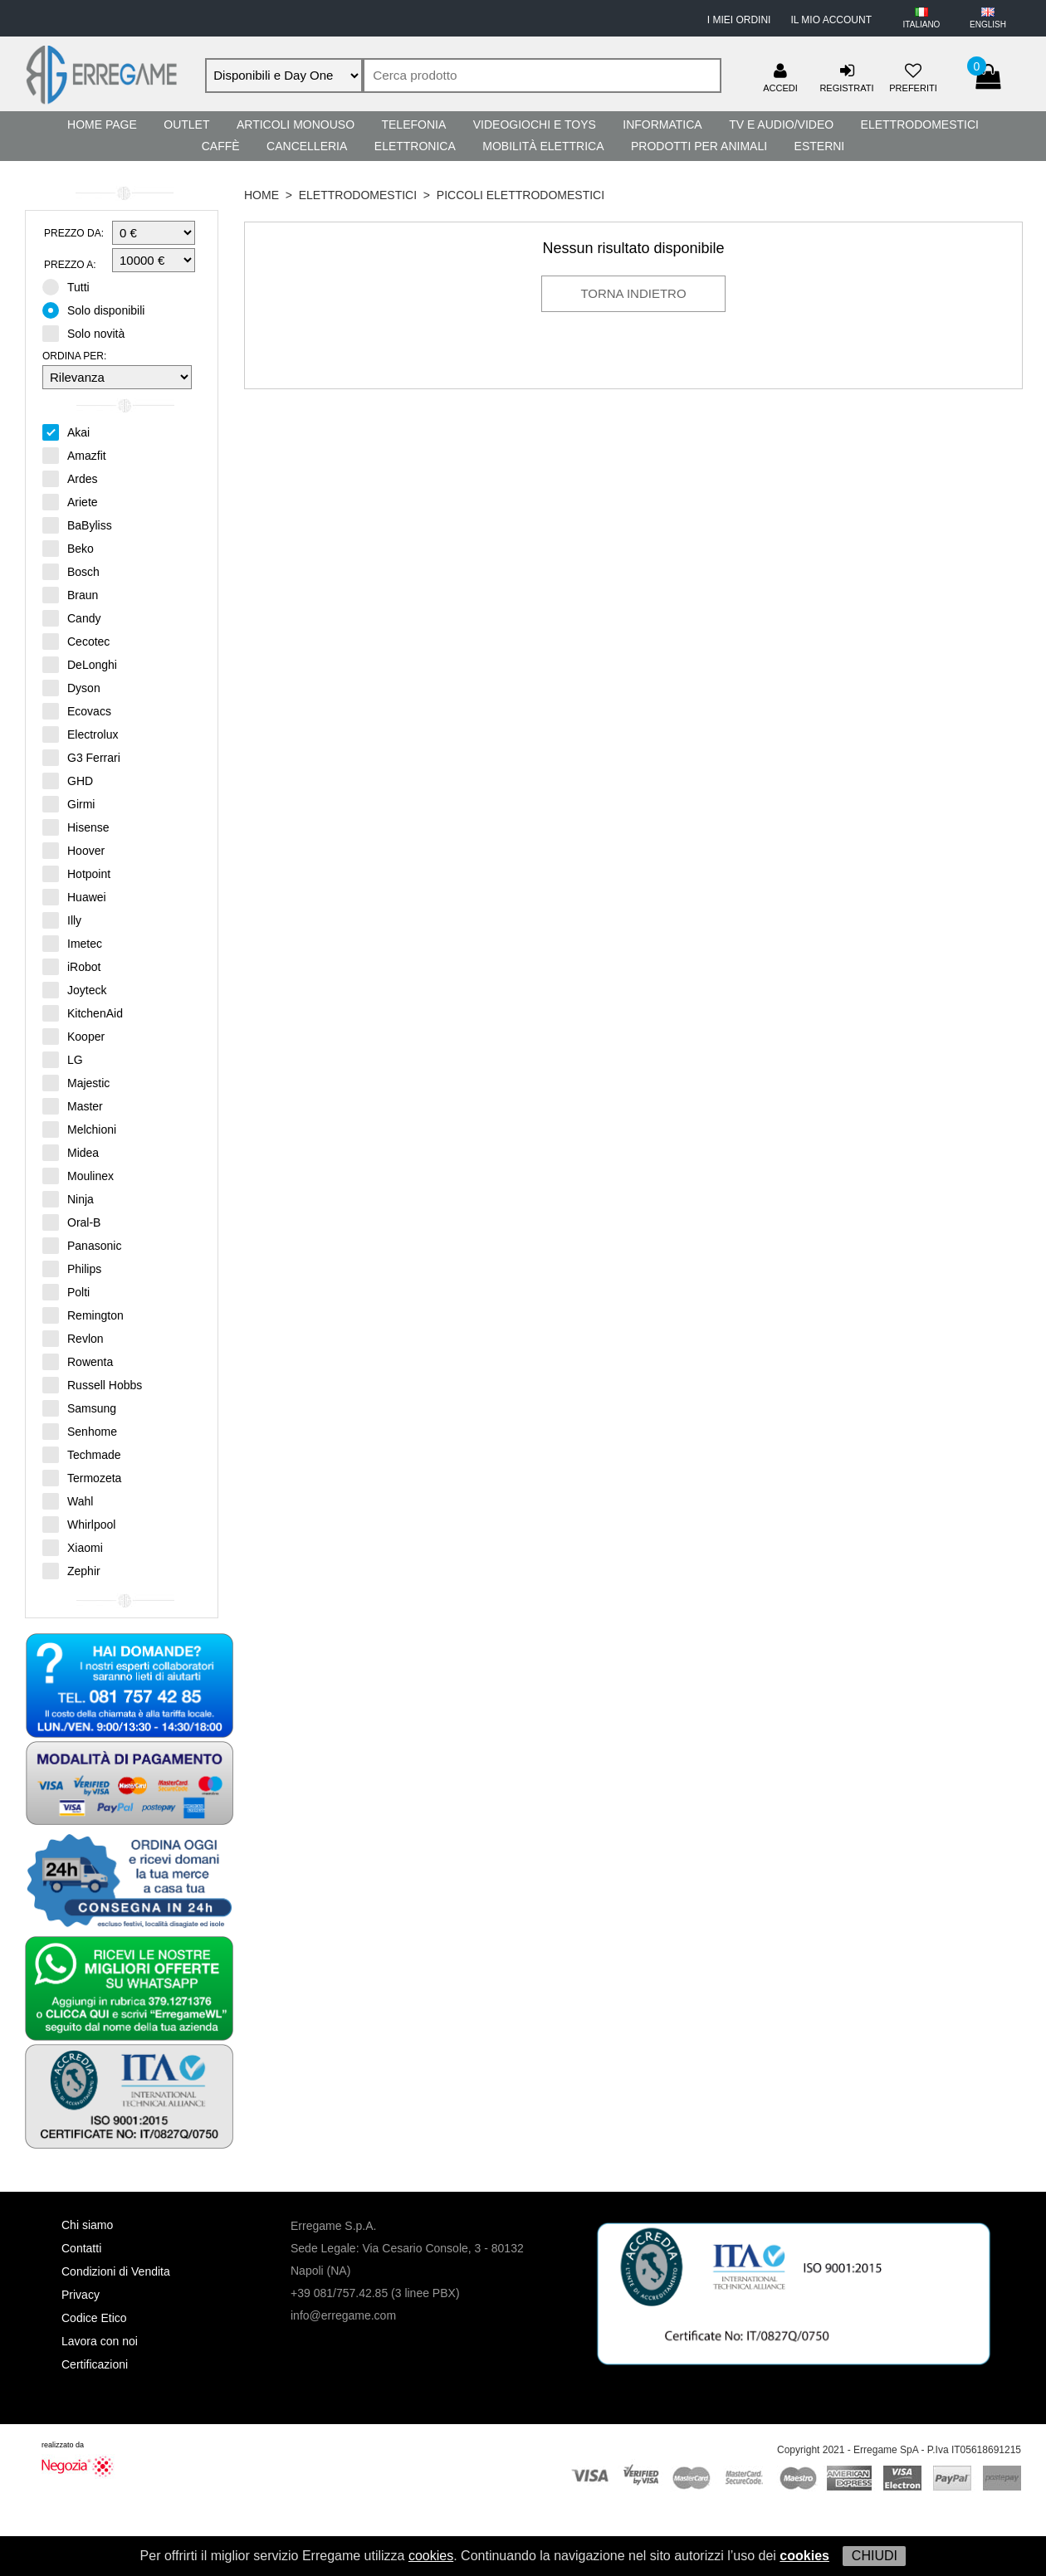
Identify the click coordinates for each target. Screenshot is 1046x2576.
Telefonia (413, 124)
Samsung (79, 1407)
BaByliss (77, 524)
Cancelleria (306, 146)
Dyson (71, 687)
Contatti (81, 2248)
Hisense (76, 826)
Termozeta (81, 1477)
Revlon (73, 1337)
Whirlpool (78, 1523)
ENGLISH (988, 24)
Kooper (73, 1035)
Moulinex (78, 1175)
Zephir (71, 1570)
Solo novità (88, 332)
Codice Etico (94, 2318)
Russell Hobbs (92, 1384)
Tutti (71, 286)
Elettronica (415, 146)
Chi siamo (87, 2225)
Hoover (73, 849)
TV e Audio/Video (781, 124)
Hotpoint (76, 873)
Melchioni (79, 1128)
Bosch (71, 571)
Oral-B (71, 1221)
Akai (66, 431)
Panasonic (81, 1244)
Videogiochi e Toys (534, 124)
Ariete (70, 501)
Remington (83, 1314)
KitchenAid (82, 1012)
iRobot (71, 966)
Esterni (819, 146)
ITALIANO (922, 24)
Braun (70, 594)
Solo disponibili (98, 309)
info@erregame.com (343, 2315)
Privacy (80, 2294)
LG (62, 1058)
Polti (66, 1291)
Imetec (72, 942)
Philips (71, 1268)
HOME (261, 195)
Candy (71, 617)
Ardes (70, 478)
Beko (68, 547)
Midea (70, 1151)
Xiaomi (72, 1546)
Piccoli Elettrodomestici (520, 195)
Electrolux (80, 733)
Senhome (79, 1430)
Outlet (186, 124)
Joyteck (74, 989)
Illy (61, 919)
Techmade (81, 1454)
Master (72, 1105)
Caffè (221, 146)
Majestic (76, 1082)
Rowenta (77, 1361)
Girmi (68, 803)
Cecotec (76, 640)
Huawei (74, 896)
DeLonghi (79, 663)
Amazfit (74, 454)
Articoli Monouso (295, 124)
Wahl (67, 1500)
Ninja (68, 1198)
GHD (67, 780)
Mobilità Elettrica (543, 146)
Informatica (662, 124)
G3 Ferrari (81, 756)
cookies (430, 2556)
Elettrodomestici (920, 124)
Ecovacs (76, 710)
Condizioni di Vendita (115, 2271)
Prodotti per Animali (699, 146)
